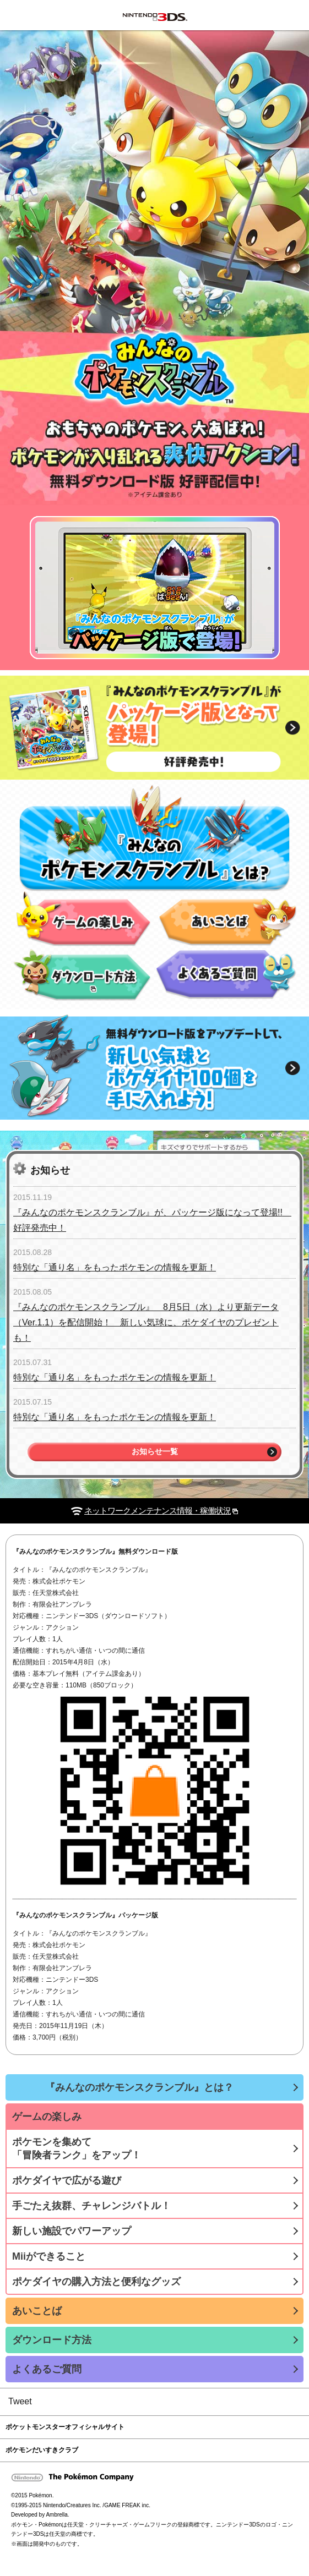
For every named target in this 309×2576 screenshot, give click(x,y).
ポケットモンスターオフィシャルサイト (65, 2427)
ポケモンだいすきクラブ (42, 2450)
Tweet (20, 2401)
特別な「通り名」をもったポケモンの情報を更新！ (114, 1267)
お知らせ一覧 (155, 1452)
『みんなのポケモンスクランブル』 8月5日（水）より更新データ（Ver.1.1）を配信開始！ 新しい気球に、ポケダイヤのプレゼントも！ (146, 1322)
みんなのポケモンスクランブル (30, 15)
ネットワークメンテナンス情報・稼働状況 (157, 1510)
